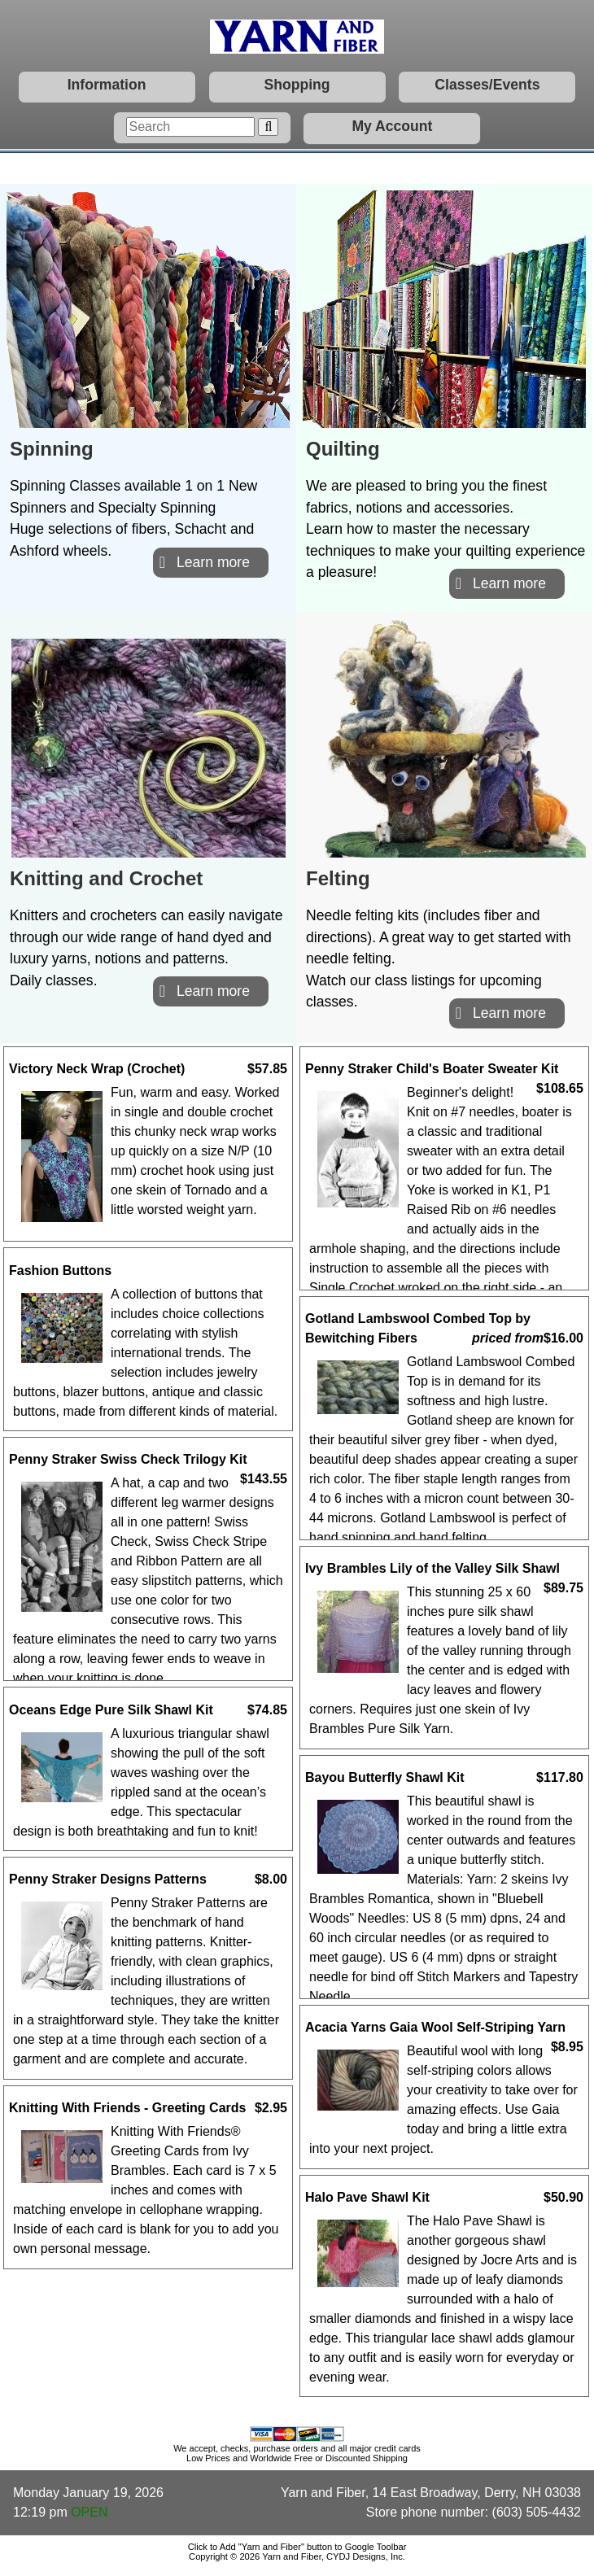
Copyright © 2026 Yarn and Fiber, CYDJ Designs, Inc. (297, 2556)
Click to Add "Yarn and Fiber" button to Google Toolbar (297, 2547)
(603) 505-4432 (536, 2512)
